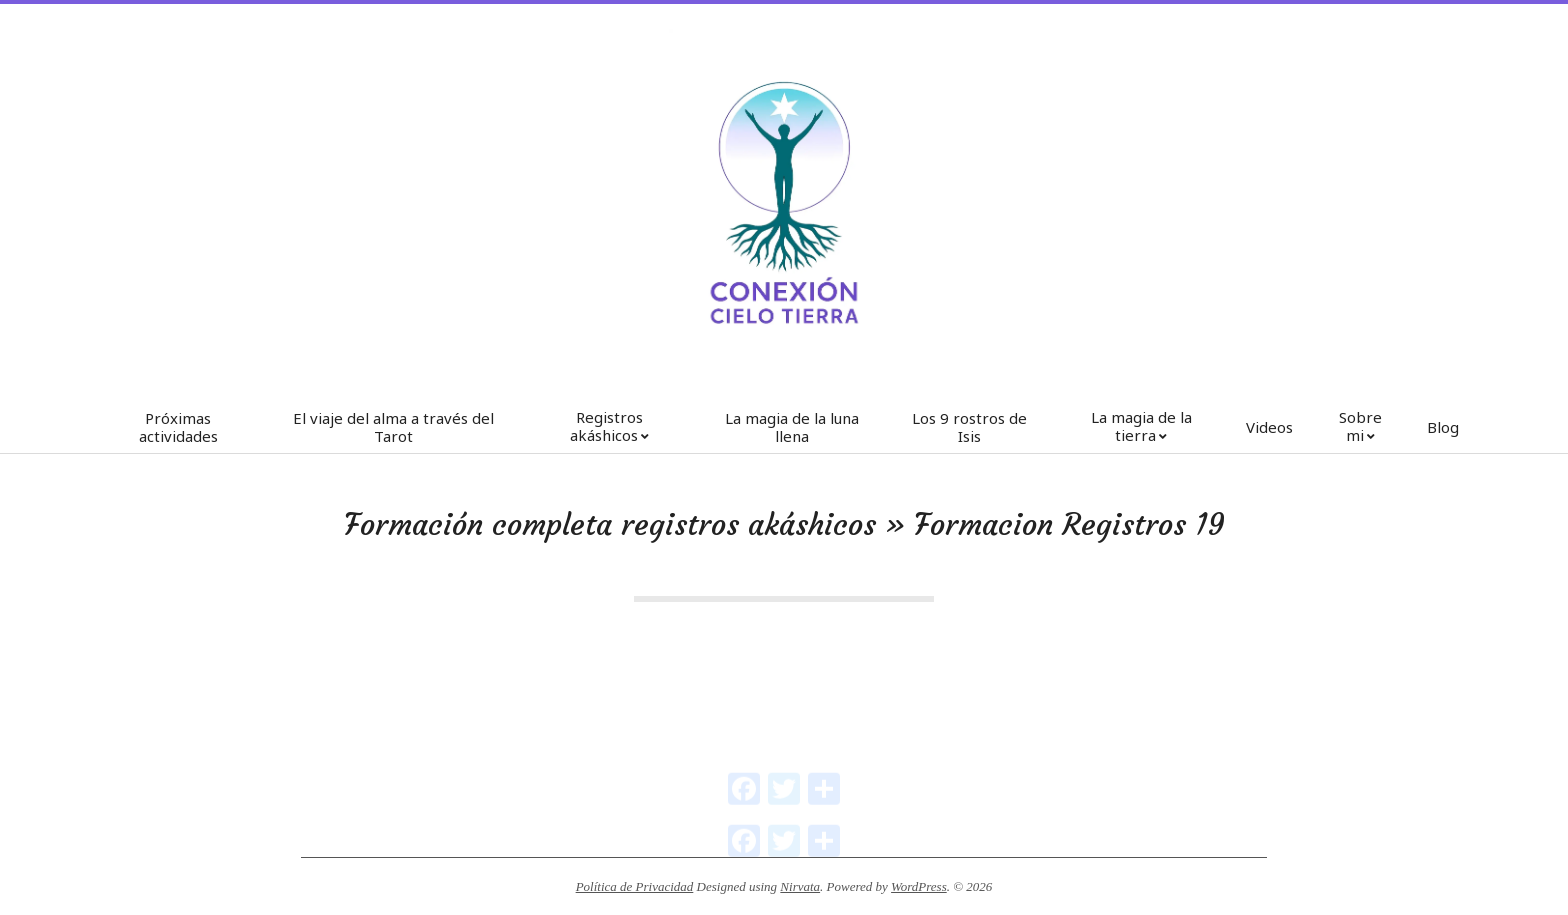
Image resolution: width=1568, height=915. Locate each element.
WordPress (919, 886)
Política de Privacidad (635, 886)
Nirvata (800, 886)
